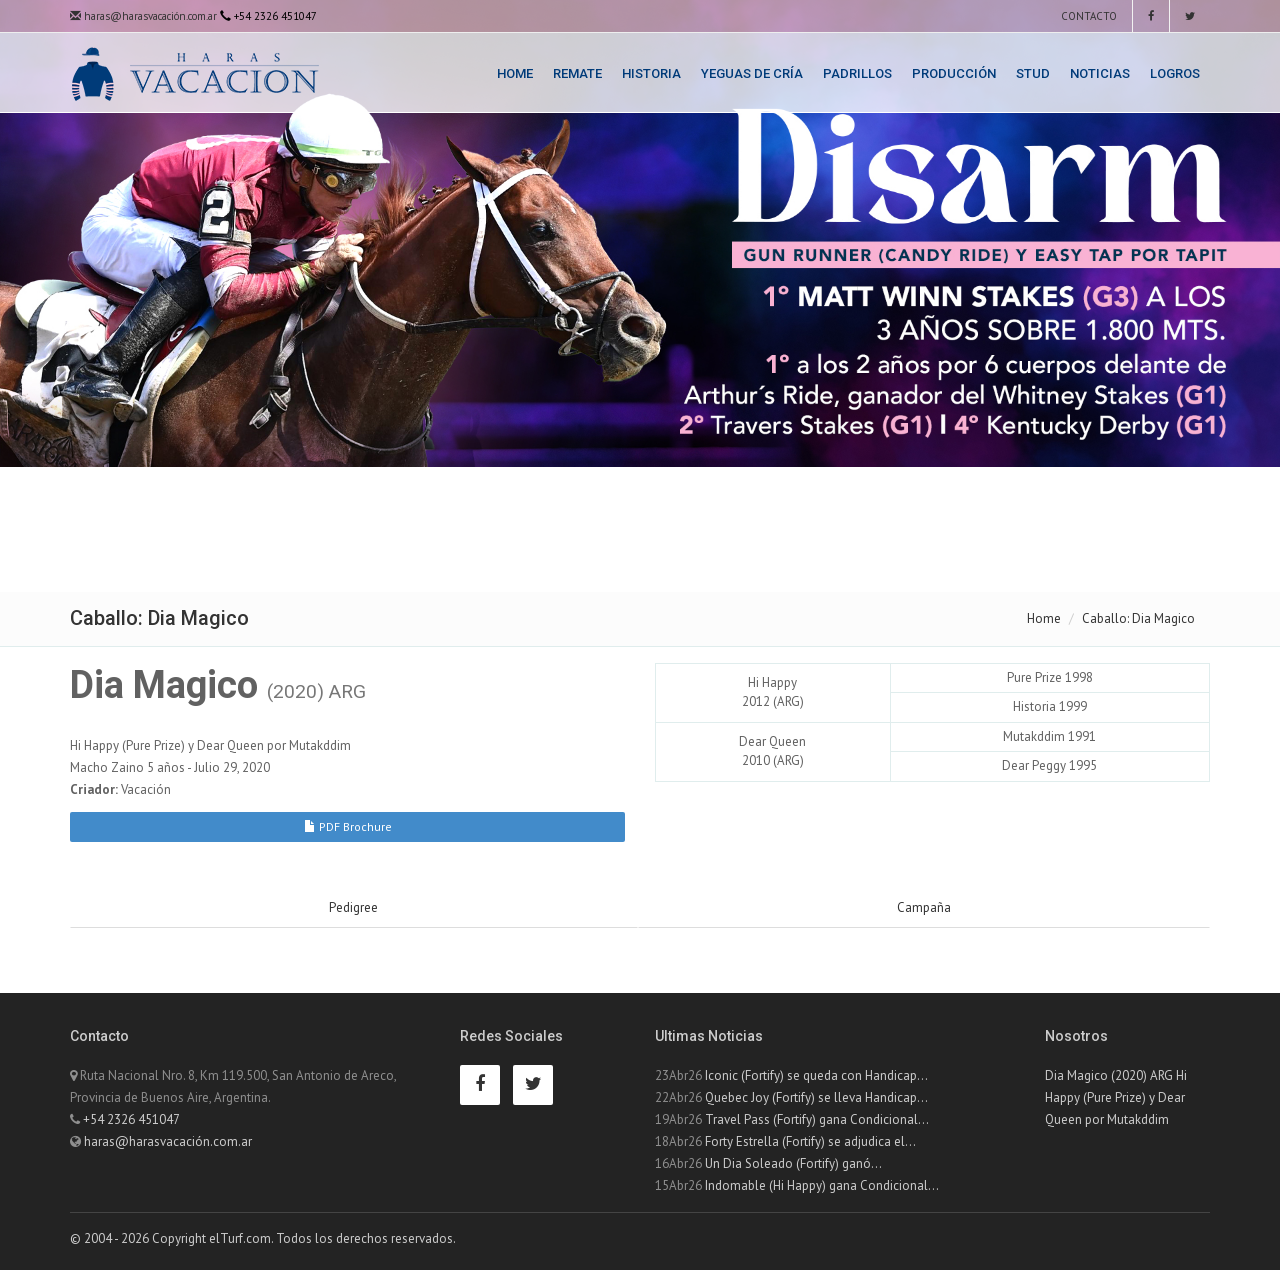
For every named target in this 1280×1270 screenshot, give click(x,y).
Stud (1033, 73)
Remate (577, 73)
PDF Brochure (348, 826)
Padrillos (857, 73)
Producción (954, 73)
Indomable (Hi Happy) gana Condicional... (822, 1185)
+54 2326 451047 (131, 1119)
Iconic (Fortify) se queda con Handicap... (816, 1075)
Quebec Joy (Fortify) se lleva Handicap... (816, 1097)
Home (515, 73)
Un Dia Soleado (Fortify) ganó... (793, 1163)
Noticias (1100, 73)
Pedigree (353, 907)
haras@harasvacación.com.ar (143, 16)
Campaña (924, 907)
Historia (651, 73)
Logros (1175, 73)
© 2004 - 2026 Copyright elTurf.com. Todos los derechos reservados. (263, 1238)
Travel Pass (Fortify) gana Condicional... (817, 1119)
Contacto (1087, 16)
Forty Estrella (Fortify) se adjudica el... (810, 1141)
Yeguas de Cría (752, 73)
